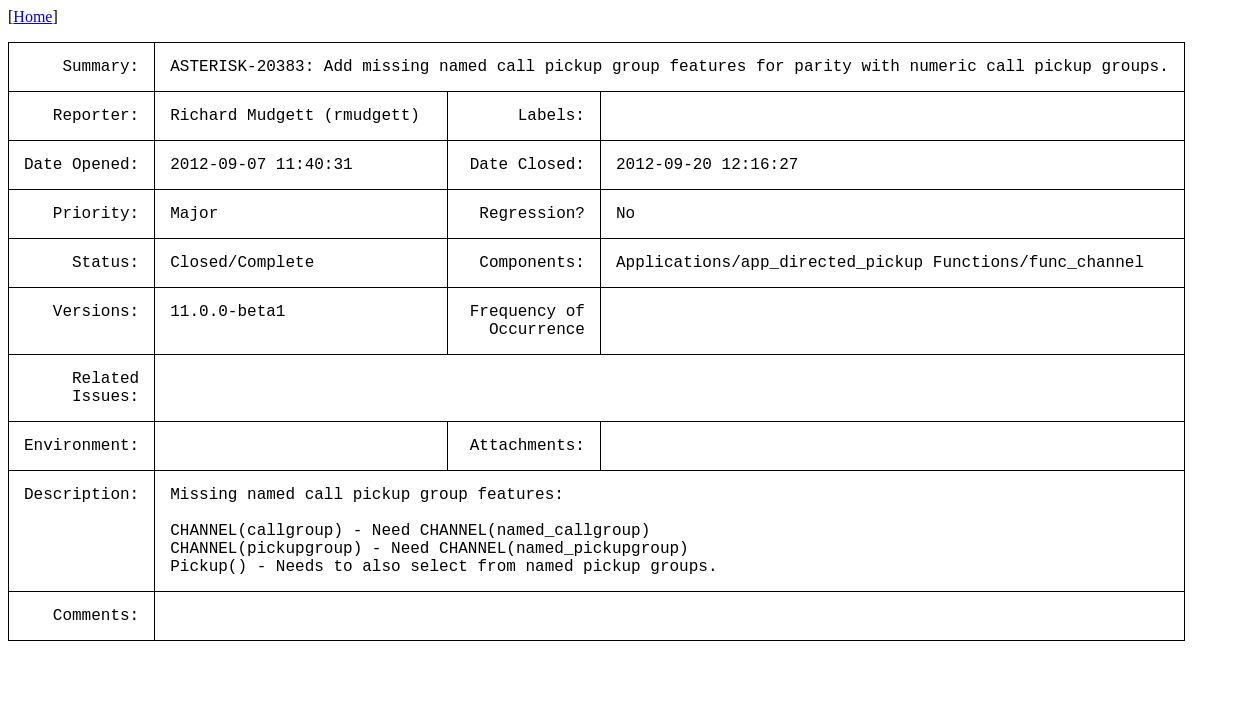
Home (32, 16)
